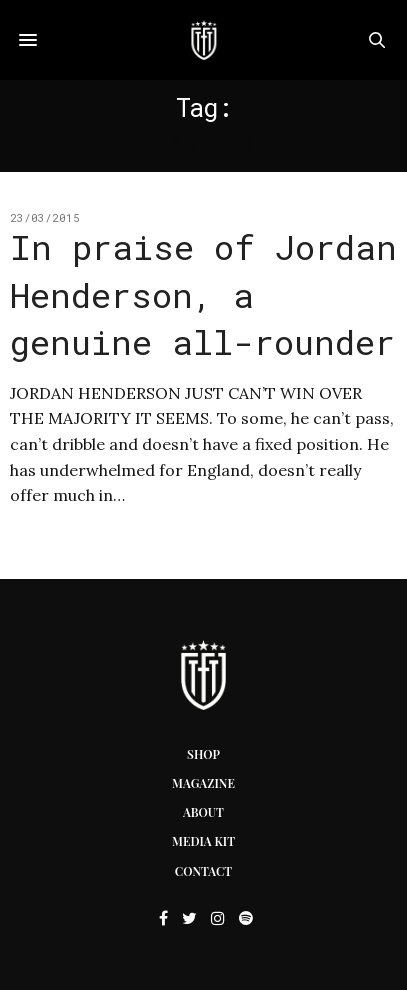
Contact (203, 871)
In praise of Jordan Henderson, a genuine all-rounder (203, 294)
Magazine (203, 783)
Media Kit (203, 841)
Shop (203, 754)
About (203, 812)
